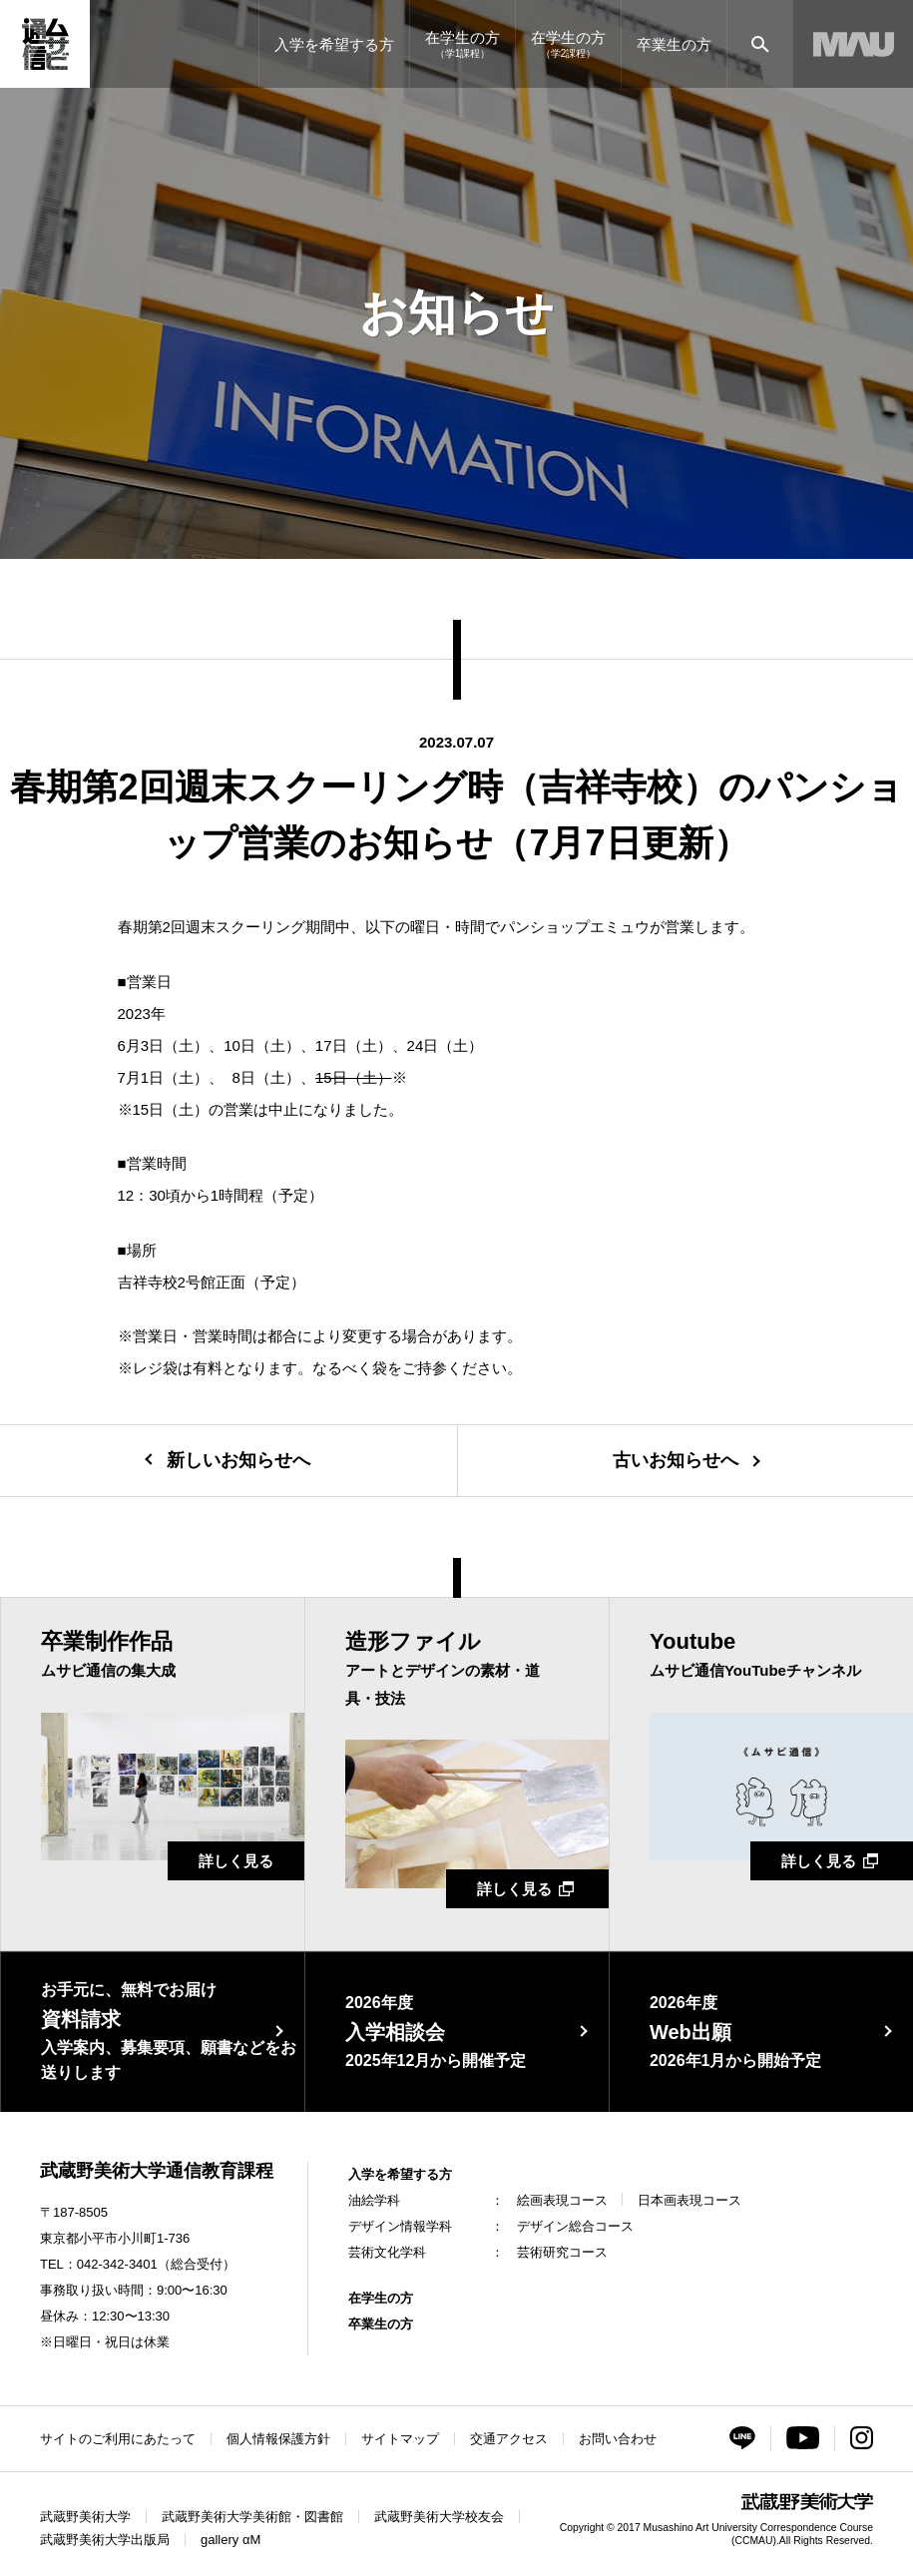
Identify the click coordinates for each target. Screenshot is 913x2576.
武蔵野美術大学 (85, 2516)
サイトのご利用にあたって (118, 2438)
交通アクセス (509, 2438)
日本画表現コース (689, 2200)
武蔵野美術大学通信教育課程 (156, 2171)
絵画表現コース (562, 2200)
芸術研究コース (562, 2252)
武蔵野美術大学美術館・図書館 (252, 2516)
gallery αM (230, 2539)
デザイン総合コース (575, 2226)
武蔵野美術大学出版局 (105, 2539)
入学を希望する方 (400, 2174)
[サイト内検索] (759, 44)
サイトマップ (400, 2438)
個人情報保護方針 (278, 2438)
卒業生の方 (380, 2324)
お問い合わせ (618, 2438)
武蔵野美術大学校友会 (439, 2516)
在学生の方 (380, 2298)
